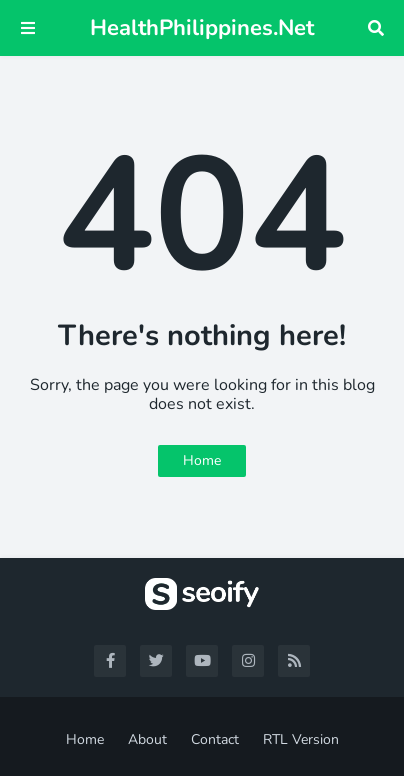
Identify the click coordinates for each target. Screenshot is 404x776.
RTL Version (301, 739)
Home (202, 460)
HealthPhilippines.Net (202, 28)
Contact (215, 739)
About (147, 739)
